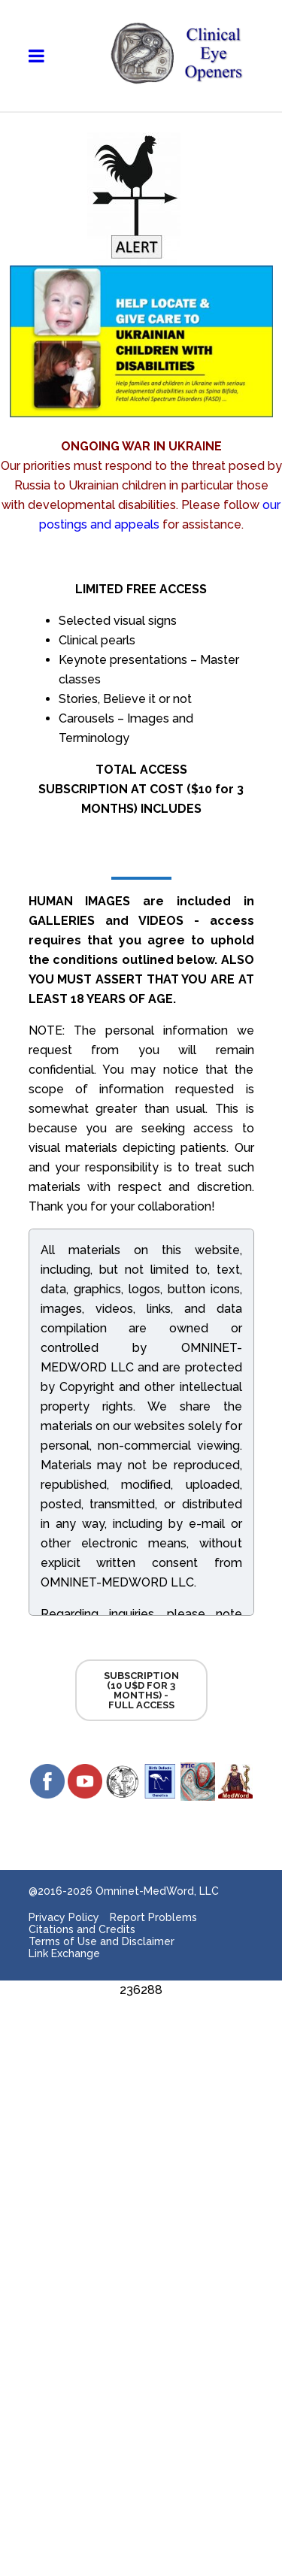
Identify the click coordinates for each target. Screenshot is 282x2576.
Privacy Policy (64, 1917)
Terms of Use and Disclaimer (101, 1941)
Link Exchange (64, 1953)
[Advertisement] (141, 2141)
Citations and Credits (82, 1929)
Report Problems (153, 1917)
